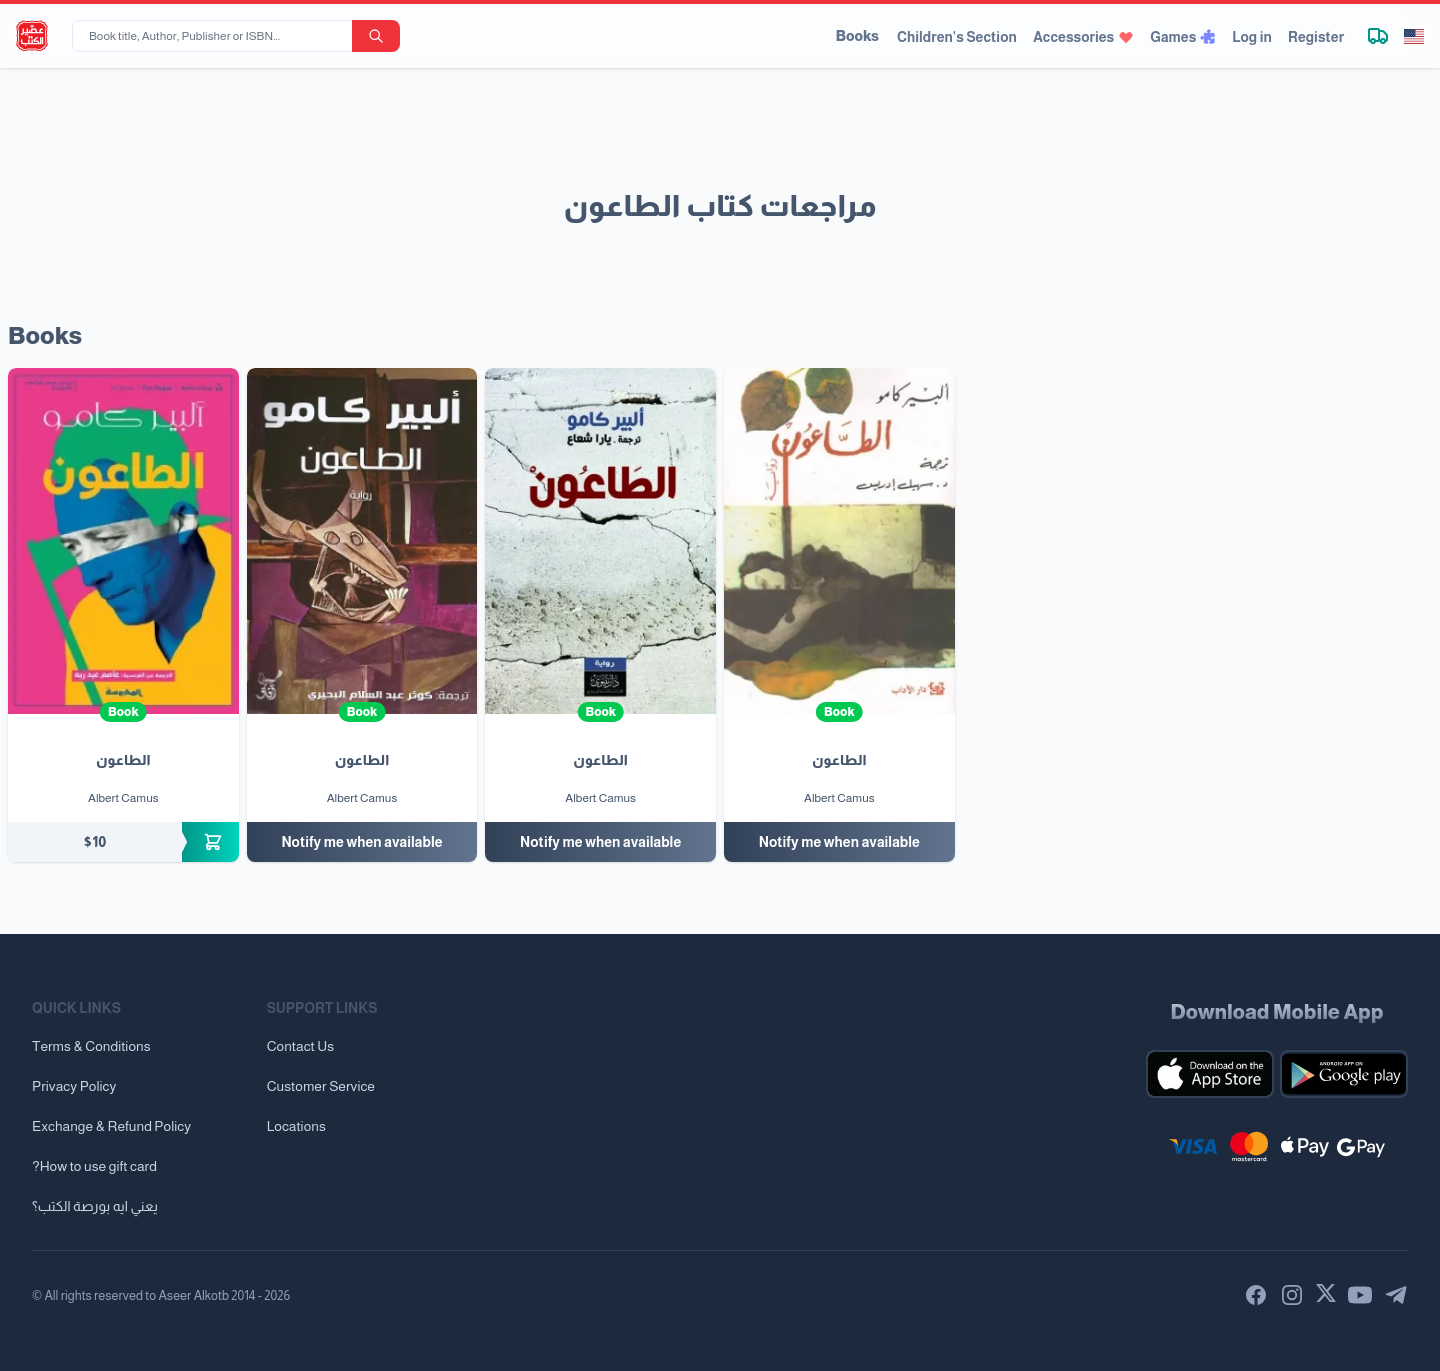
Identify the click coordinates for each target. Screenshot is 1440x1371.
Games (1183, 37)
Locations (296, 1126)
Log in (1252, 37)
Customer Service (321, 1086)
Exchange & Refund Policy (111, 1126)
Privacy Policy (74, 1086)
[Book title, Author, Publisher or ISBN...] (216, 36)
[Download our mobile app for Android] (1344, 1074)
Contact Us (300, 1046)
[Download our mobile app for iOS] (1210, 1074)
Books (857, 36)
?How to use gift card (94, 1166)
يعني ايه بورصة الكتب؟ (95, 1206)
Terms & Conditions (91, 1046)
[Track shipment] (1378, 36)
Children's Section (957, 37)
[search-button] (376, 36)
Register (1316, 37)
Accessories (1083, 37)
